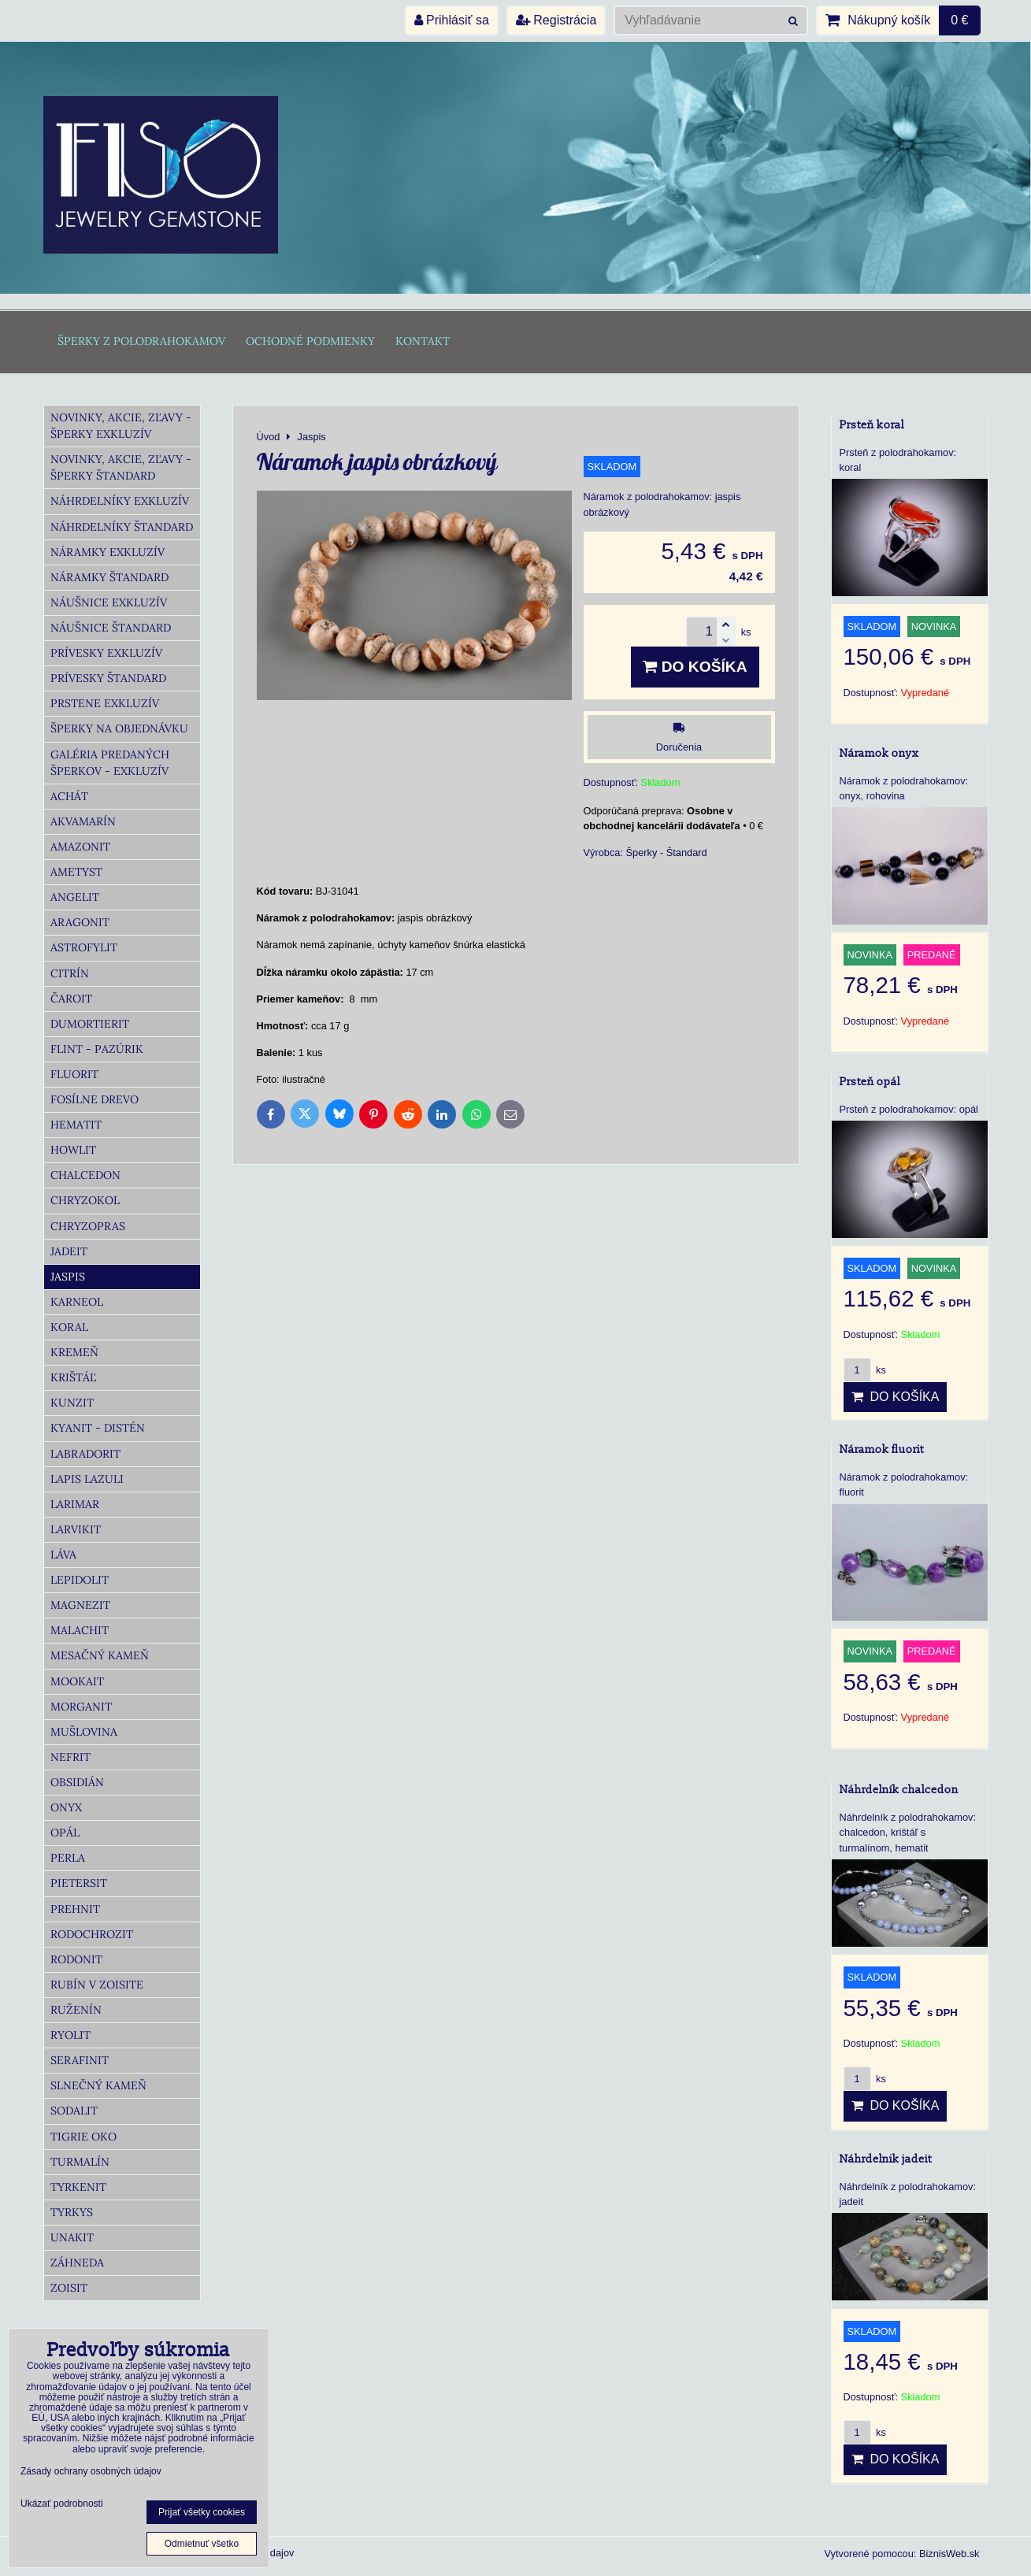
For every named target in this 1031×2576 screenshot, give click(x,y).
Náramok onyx (879, 753)
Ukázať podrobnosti (61, 2504)
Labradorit (85, 1454)
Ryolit (70, 2035)
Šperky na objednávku (119, 728)
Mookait (77, 1681)
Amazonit (80, 847)
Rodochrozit (91, 1934)
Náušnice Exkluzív (108, 602)
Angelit (74, 897)
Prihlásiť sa (451, 20)
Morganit (81, 1706)
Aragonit (79, 922)
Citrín (69, 973)
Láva (63, 1554)
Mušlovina (83, 1732)
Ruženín (76, 2010)
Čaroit (71, 998)
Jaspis (67, 1276)
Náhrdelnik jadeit (886, 2159)
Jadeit (68, 1251)
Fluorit (74, 1074)
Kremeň (74, 1352)
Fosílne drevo (94, 1099)
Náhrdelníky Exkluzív (119, 501)
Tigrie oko (83, 2136)
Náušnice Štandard (110, 628)
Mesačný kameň (99, 1655)
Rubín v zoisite (96, 1984)
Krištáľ (73, 1377)
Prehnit (75, 1909)
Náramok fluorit (882, 1449)
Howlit (73, 1150)
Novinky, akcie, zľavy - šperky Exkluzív (120, 425)
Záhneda (77, 2262)
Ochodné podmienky (310, 341)
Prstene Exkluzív (104, 703)
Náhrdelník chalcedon (899, 1789)
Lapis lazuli (87, 1479)
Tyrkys (71, 2212)
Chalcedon (85, 1175)
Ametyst (76, 872)
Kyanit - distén (97, 1428)
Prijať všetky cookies (201, 2512)
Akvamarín (83, 821)
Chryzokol (85, 1200)
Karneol (76, 1302)
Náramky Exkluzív (107, 552)
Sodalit (74, 2110)
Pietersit (78, 1883)
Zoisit (68, 2288)
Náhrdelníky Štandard (121, 527)
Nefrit (70, 1757)
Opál (65, 1832)
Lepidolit (79, 1580)
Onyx (66, 1807)
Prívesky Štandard (108, 678)
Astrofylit (83, 947)
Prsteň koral (872, 425)
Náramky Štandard (109, 577)
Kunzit (72, 1402)
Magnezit (80, 1605)
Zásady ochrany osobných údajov (90, 2471)
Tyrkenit (78, 2187)
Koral (69, 1327)
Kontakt (422, 341)
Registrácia (556, 20)
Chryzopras (87, 1226)
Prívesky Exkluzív (106, 653)
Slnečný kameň (98, 2085)
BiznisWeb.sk (949, 2553)
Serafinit (79, 2060)
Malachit (79, 1630)
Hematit (76, 1125)
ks (865, 1370)
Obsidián (77, 1782)
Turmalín (79, 2162)
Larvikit (75, 1529)
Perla (67, 1858)
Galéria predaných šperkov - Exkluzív (109, 762)
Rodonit (76, 1959)
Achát (69, 796)
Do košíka (695, 666)
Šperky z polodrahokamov (141, 341)
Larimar (74, 1504)
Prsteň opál (870, 1081)
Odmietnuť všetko (202, 2543)
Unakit (72, 2237)
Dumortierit (89, 1024)
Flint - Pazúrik (96, 1049)
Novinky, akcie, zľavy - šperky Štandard (120, 467)
